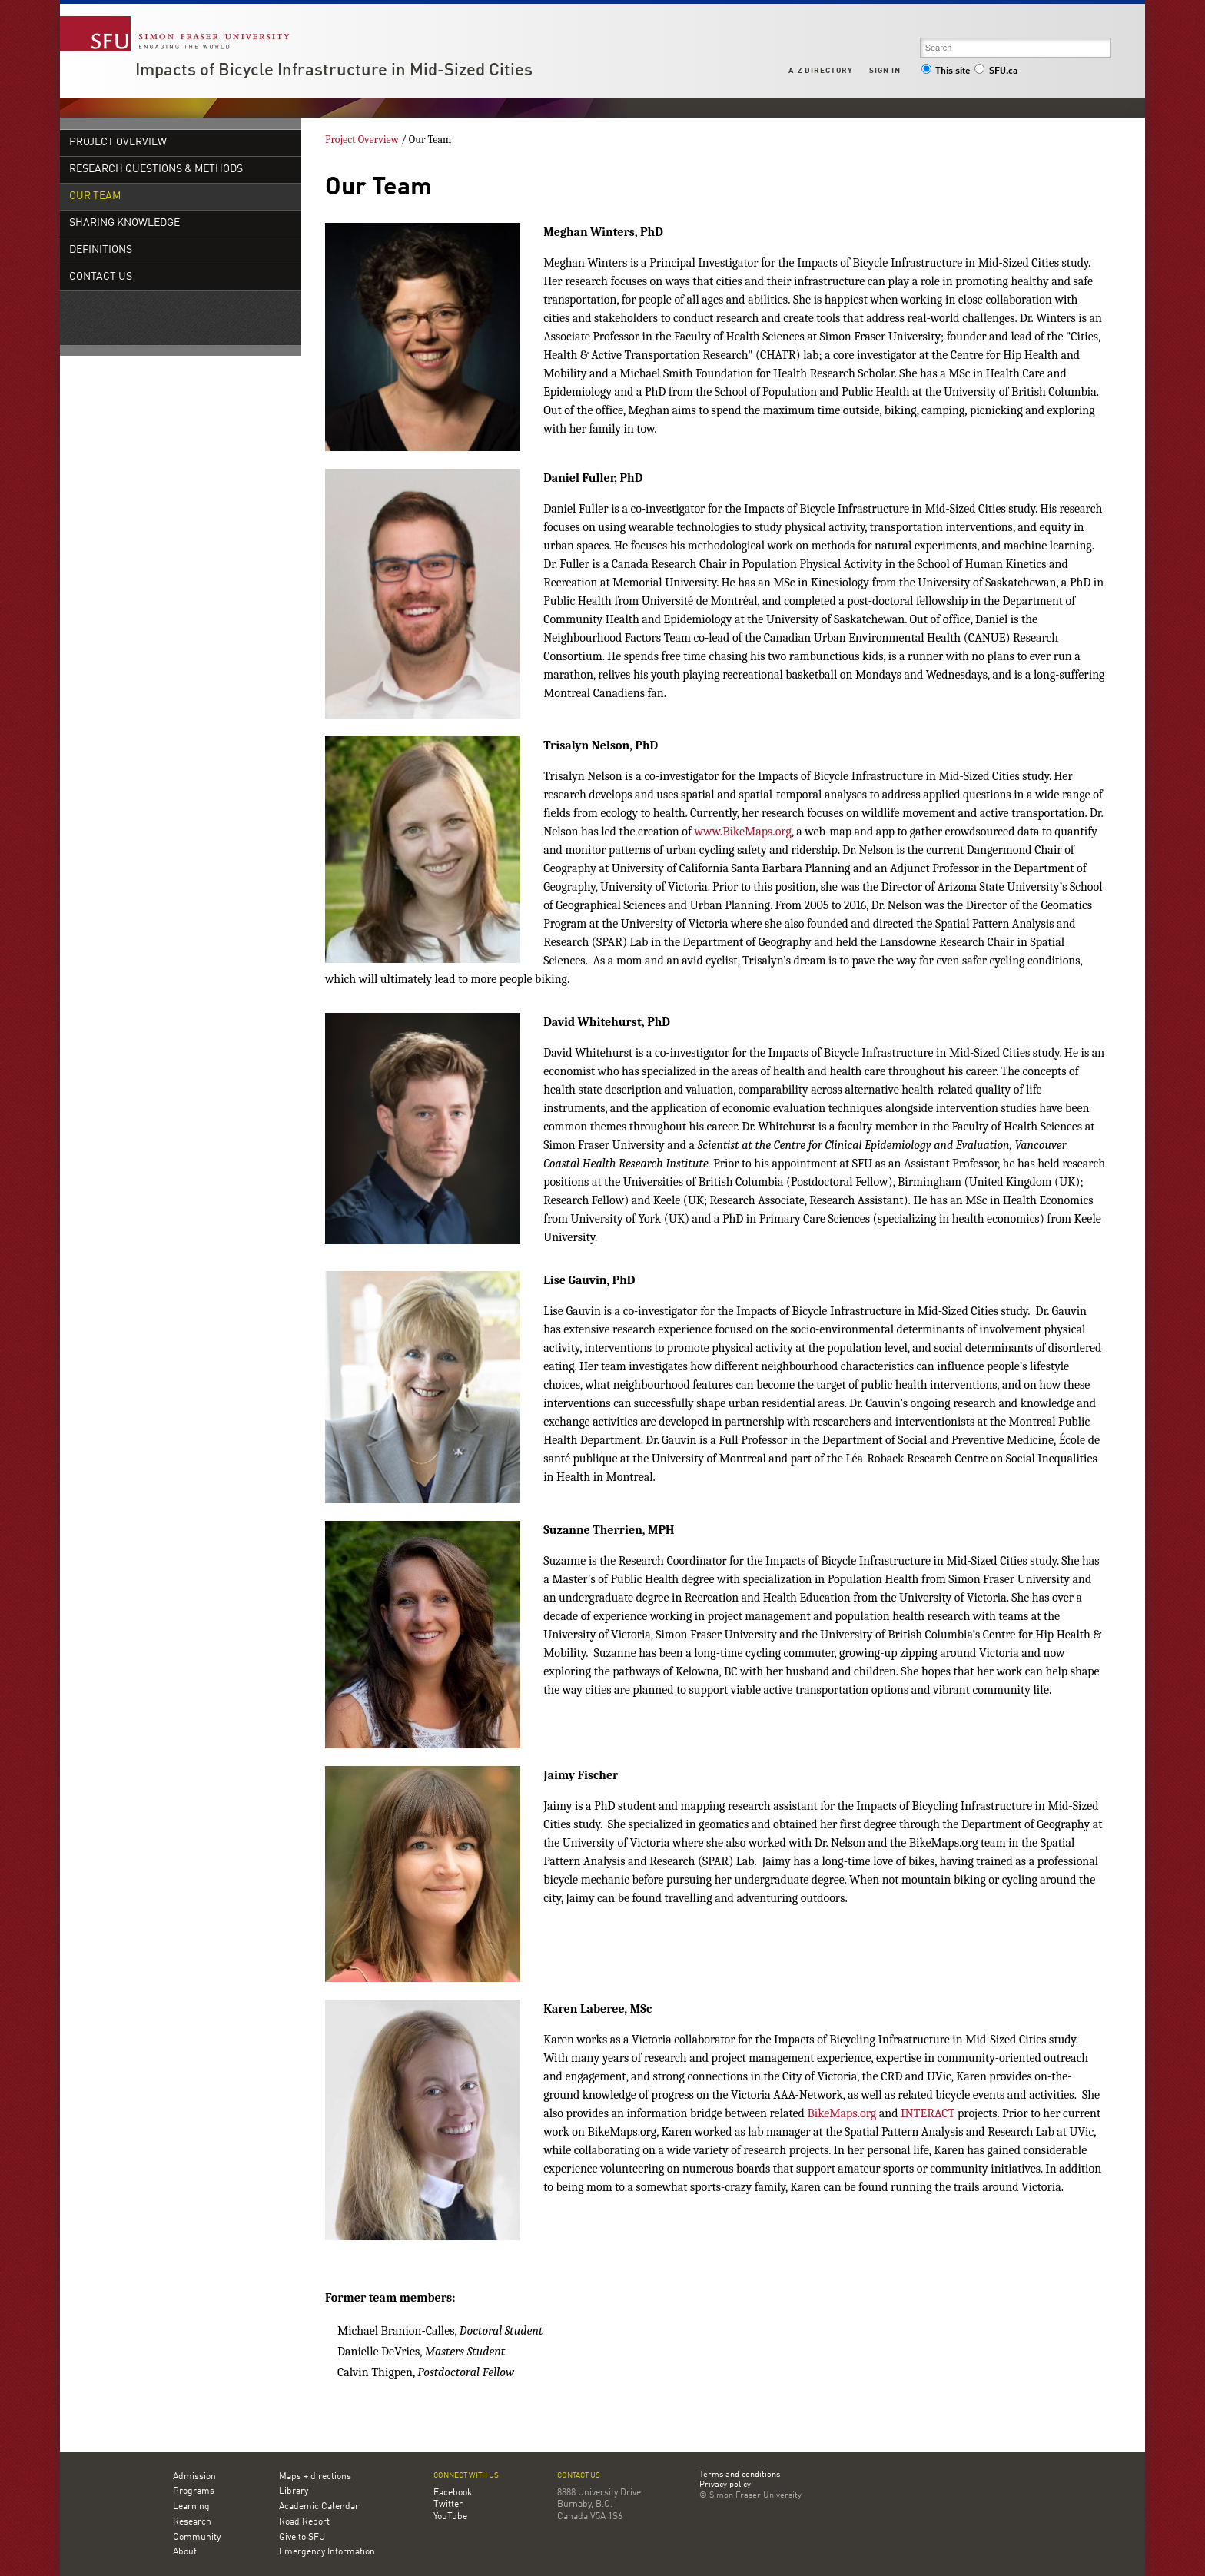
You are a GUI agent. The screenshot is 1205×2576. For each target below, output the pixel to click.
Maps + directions (315, 2476)
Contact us (578, 2475)
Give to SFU (302, 2537)
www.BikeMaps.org (742, 831)
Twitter (448, 2504)
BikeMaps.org (841, 2113)
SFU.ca (995, 71)
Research (192, 2522)
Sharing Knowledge (124, 223)
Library (293, 2491)
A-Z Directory (820, 71)
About (185, 2552)
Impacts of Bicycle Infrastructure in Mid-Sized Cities (334, 70)
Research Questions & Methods (156, 169)
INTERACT (927, 2113)
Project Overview (118, 143)
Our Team (95, 196)
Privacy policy (725, 2485)
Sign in (885, 71)
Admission (194, 2476)
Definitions (100, 250)
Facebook (452, 2493)
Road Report (304, 2522)
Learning (191, 2506)
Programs (193, 2491)
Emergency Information (327, 2552)
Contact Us (100, 277)
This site (946, 71)
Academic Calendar (319, 2506)
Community (197, 2537)
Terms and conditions (739, 2475)
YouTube (450, 2516)
